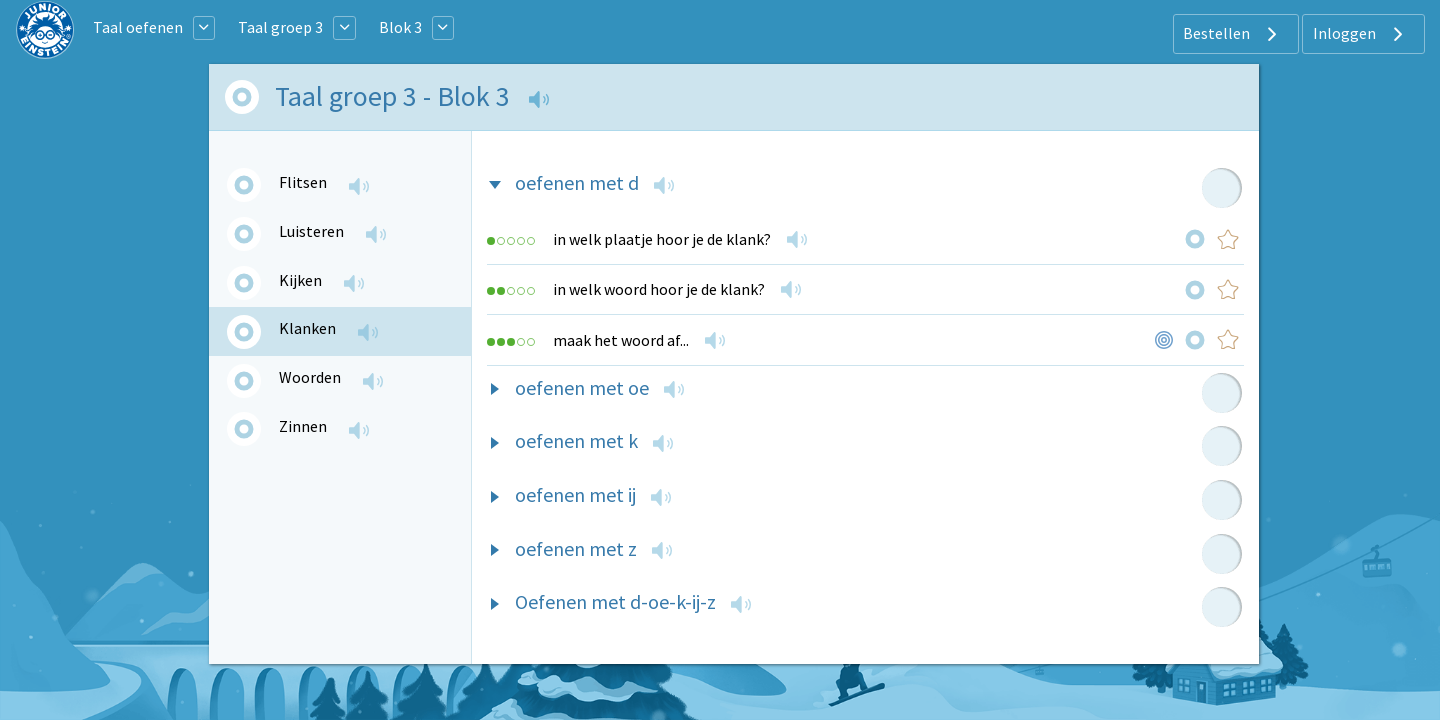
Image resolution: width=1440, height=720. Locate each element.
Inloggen (1360, 34)
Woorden (310, 377)
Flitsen (303, 182)
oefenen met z (576, 548)
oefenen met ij (575, 494)
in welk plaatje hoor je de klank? (662, 239)
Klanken (307, 328)
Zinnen (303, 426)
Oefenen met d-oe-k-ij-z (615, 601)
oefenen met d (577, 182)
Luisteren (311, 231)
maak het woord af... (621, 340)
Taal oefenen (138, 27)
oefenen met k (576, 440)
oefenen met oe (582, 387)
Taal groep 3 (280, 27)
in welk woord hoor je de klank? (659, 289)
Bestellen (1232, 34)
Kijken (300, 280)
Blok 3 (400, 27)
